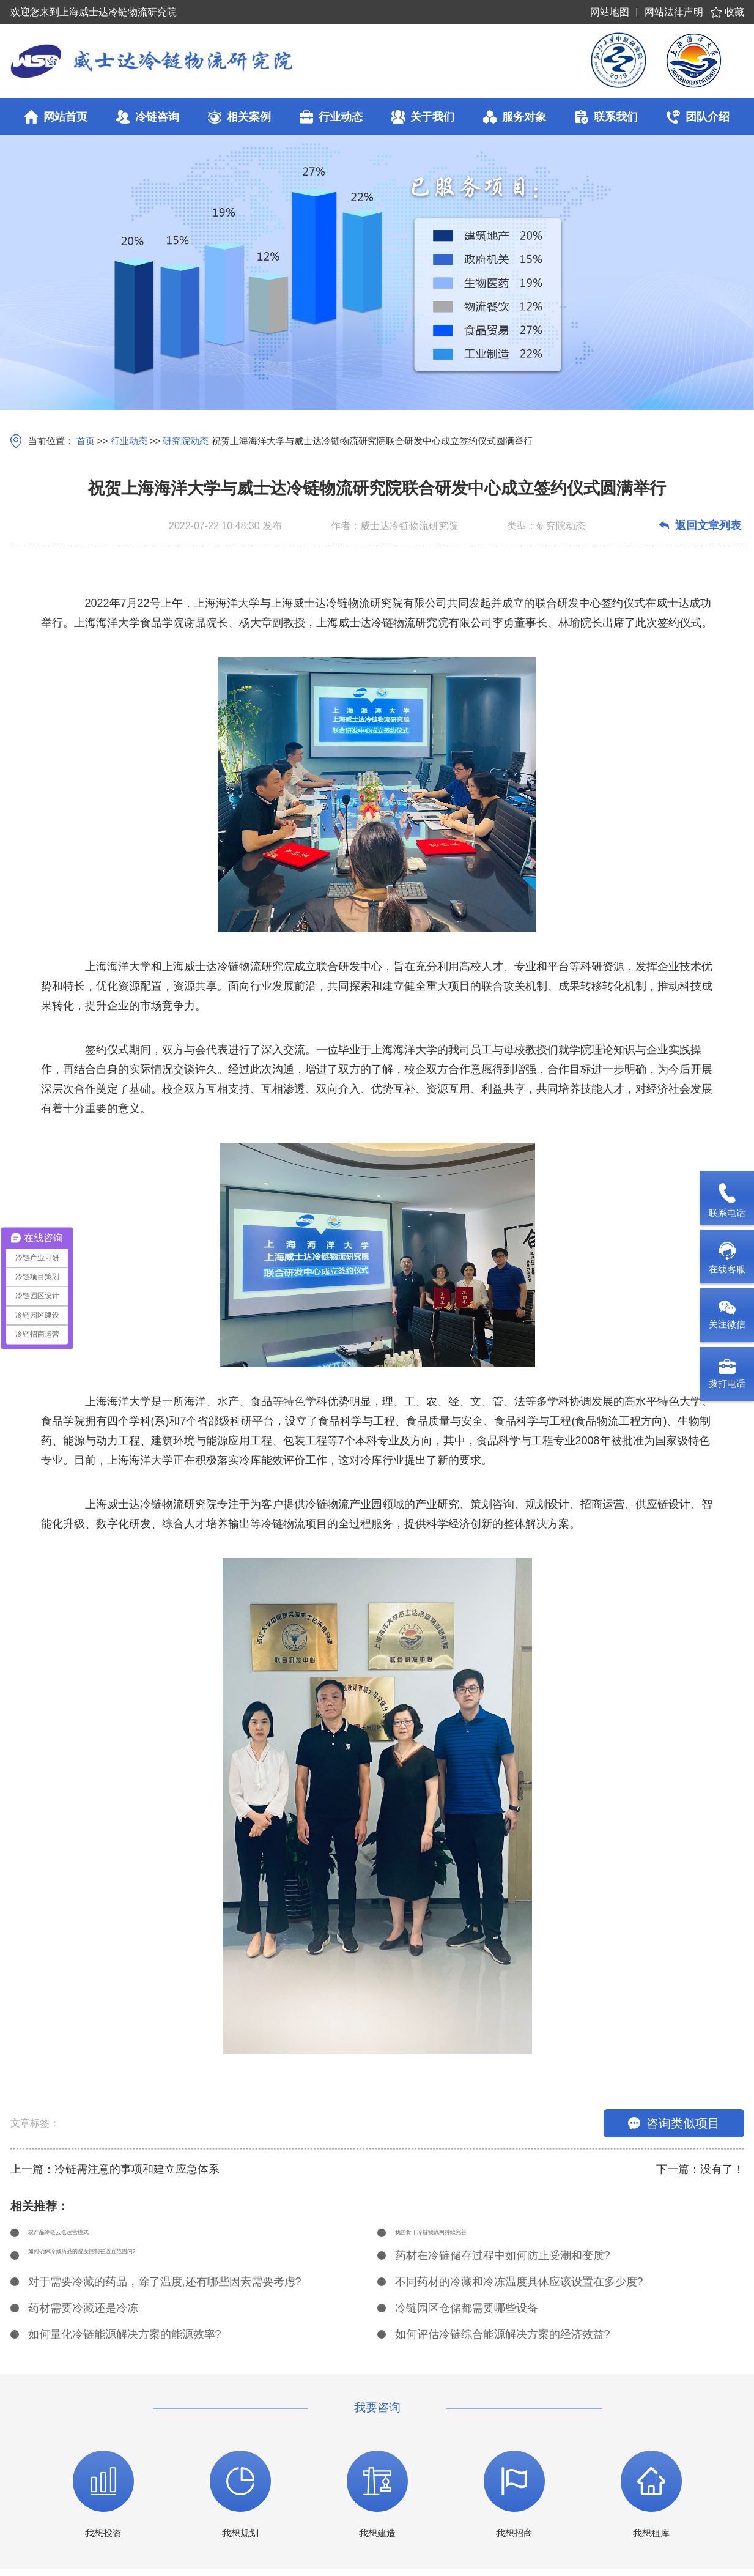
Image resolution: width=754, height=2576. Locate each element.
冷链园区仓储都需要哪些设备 (466, 2315)
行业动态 (129, 441)
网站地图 (609, 12)
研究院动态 (186, 441)
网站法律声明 (674, 12)
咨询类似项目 (674, 2123)
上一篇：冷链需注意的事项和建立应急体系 (115, 2169)
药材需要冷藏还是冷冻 (83, 2315)
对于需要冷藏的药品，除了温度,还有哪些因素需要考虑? (164, 2289)
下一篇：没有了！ (700, 2169)
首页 (85, 441)
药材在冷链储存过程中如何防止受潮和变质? (502, 2263)
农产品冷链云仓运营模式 (88, 2236)
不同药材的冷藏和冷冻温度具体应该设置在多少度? (519, 2289)
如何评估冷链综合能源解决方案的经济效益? (502, 2342)
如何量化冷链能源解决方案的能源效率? (124, 2342)
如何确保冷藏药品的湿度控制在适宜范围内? (135, 2263)
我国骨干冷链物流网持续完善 (466, 2236)
